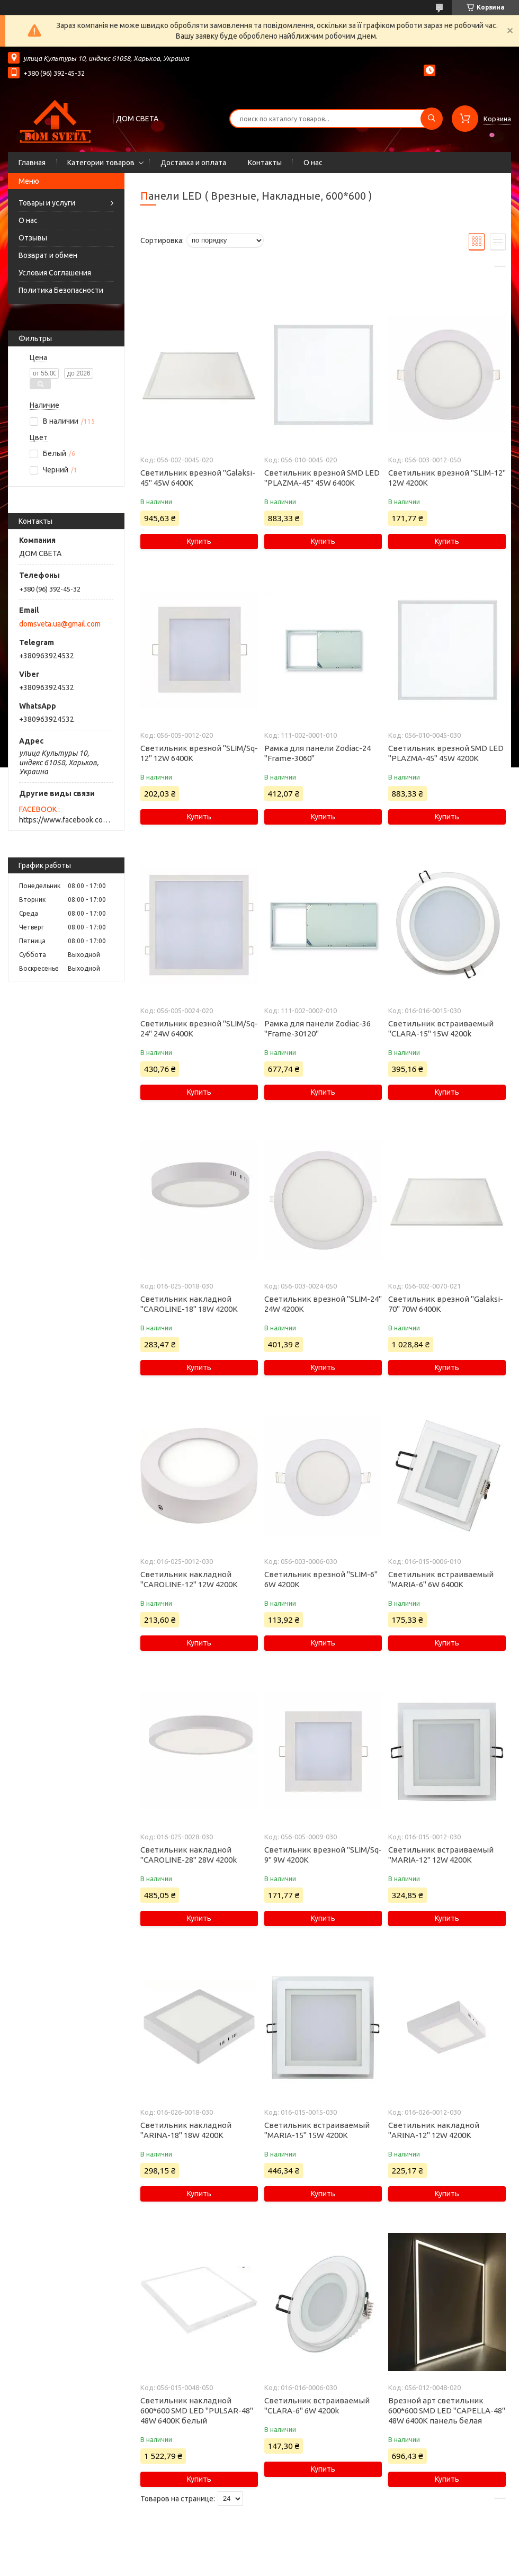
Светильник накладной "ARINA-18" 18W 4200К (185, 2130)
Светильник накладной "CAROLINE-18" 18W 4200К (189, 1303)
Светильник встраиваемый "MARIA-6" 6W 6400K (441, 1579)
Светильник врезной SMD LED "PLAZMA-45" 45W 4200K (446, 753)
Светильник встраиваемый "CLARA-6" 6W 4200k (317, 2405)
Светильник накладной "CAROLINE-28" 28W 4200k (188, 1854)
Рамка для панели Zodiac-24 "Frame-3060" (317, 753)
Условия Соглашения (55, 273)
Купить (199, 541)
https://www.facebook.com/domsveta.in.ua (66, 820)
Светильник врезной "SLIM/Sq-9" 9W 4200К (323, 1854)
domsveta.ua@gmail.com (60, 624)
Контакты (265, 162)
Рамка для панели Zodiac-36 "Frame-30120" (317, 1028)
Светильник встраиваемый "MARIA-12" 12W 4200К (441, 1854)
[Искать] (431, 119)
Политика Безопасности (61, 290)
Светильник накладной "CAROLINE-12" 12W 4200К (189, 1579)
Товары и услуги (47, 203)
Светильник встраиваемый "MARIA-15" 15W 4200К (317, 2130)
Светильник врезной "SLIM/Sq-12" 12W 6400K (199, 753)
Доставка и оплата (193, 162)
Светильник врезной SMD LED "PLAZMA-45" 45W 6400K (322, 477)
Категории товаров (101, 162)
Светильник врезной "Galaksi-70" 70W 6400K (445, 1303)
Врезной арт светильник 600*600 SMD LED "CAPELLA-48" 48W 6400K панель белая (446, 2410)
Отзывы (33, 238)
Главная (32, 162)
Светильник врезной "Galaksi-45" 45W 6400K (197, 477)
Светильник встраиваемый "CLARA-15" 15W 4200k (441, 1028)
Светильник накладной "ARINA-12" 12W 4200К (433, 2130)
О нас (313, 162)
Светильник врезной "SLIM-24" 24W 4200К (323, 1303)
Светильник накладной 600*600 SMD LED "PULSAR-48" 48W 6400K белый (196, 2410)
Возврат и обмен (48, 255)
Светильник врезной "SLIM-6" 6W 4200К (321, 1579)
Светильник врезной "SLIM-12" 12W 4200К (447, 477)
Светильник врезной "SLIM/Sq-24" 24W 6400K (199, 1028)
